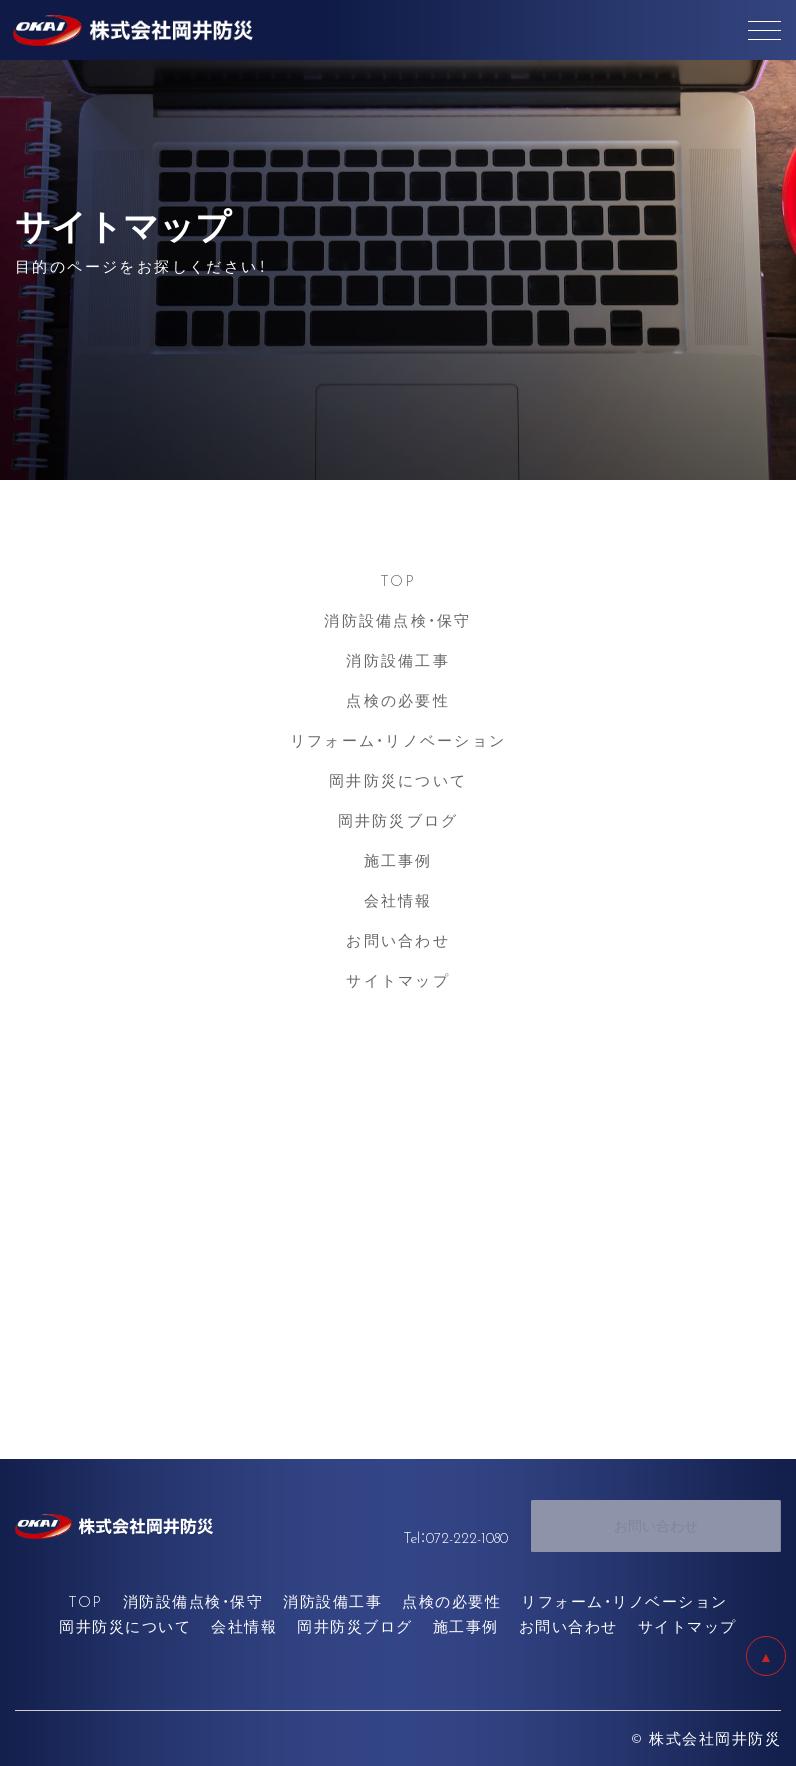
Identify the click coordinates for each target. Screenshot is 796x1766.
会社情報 (398, 900)
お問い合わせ (398, 940)
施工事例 (398, 860)
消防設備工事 (398, 660)
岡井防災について (398, 780)
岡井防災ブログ (398, 820)
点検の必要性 (398, 700)
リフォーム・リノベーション (398, 740)
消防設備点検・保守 (397, 620)
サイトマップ (398, 980)
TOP (398, 580)
